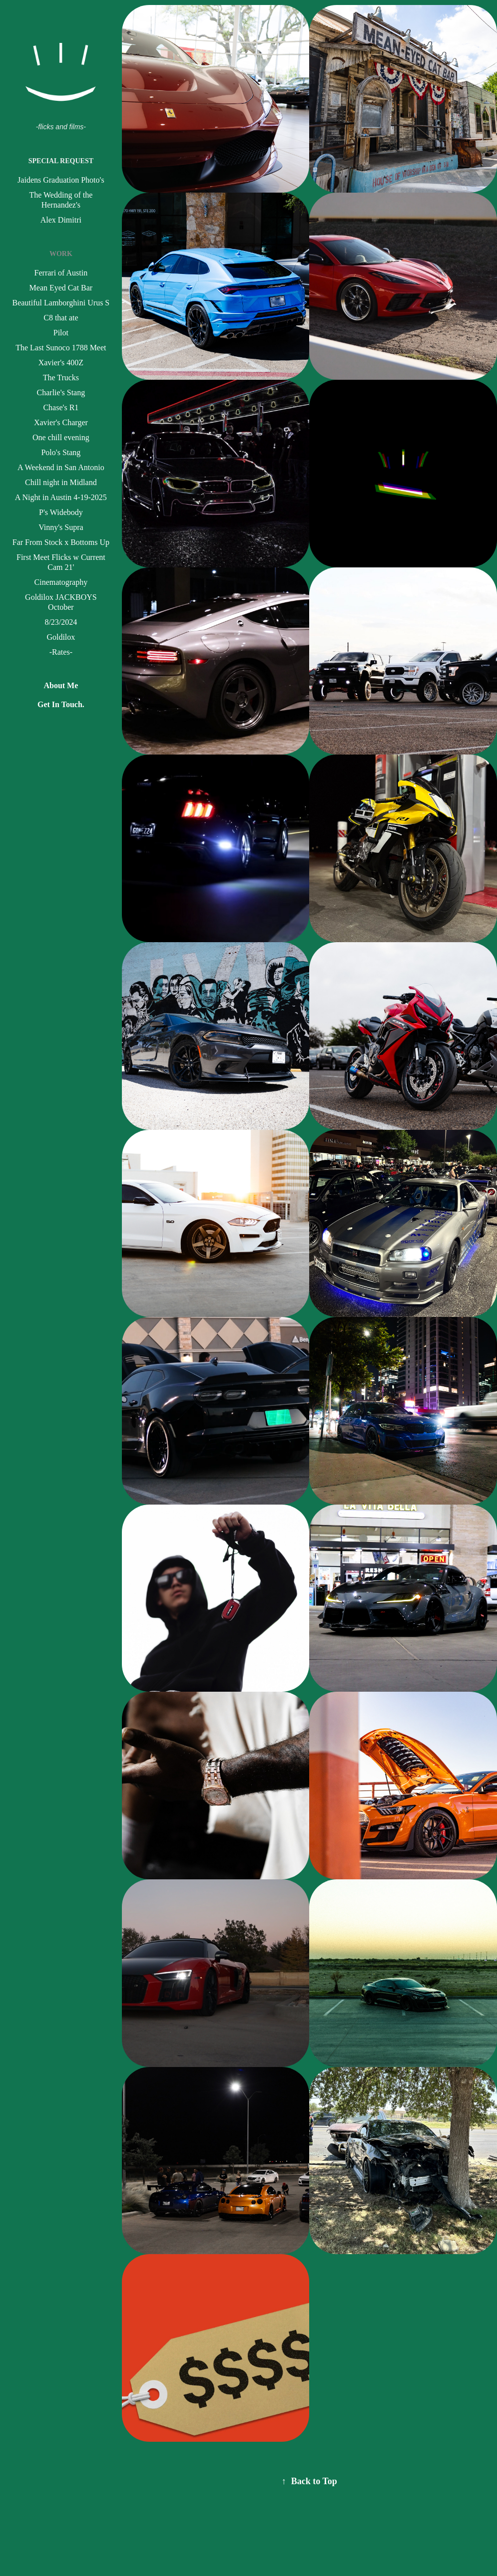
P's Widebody (61, 512)
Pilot (60, 332)
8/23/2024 (60, 622)
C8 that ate (60, 317)
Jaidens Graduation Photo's (60, 180)
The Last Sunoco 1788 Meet (60, 347)
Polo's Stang (60, 452)
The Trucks (61, 377)
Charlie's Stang (61, 392)
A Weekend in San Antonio (60, 467)
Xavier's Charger (61, 422)
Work (60, 254)
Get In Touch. (60, 704)
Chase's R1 (60, 407)
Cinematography (61, 582)
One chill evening (60, 437)
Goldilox (60, 637)
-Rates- (60, 652)
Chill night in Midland (61, 482)
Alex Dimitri (60, 220)
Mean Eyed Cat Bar (61, 287)
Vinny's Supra (60, 527)
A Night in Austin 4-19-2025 (61, 497)
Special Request (60, 161)
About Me (60, 685)
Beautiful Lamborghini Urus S (60, 302)
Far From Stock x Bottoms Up (60, 542)
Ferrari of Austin (61, 272)
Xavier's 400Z (60, 362)
